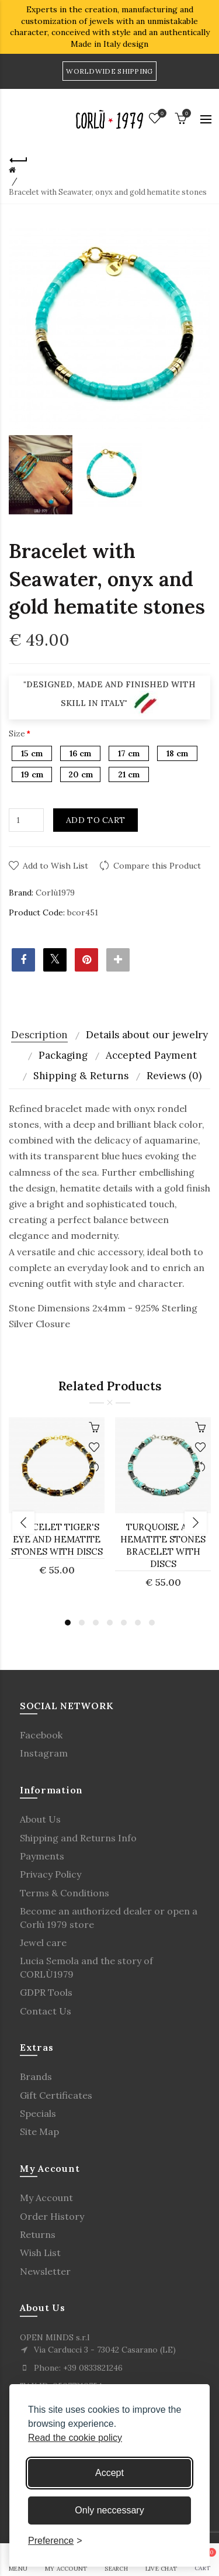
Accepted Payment (151, 1055)
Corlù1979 (55, 892)
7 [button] (152, 1623)
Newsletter (45, 2271)
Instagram (44, 1753)
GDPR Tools (46, 1992)
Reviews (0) (174, 1075)
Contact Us (45, 2011)
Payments (42, 1856)
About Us (40, 1819)
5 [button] (124, 1623)
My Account (46, 2197)
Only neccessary (109, 2510)
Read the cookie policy (75, 2438)
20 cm (80, 774)
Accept (109, 2473)
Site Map (39, 2131)
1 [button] (68, 1623)
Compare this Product (157, 865)
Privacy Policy (50, 1874)
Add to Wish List (55, 865)
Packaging (63, 1055)
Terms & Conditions (64, 1893)
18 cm (177, 753)
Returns (37, 2234)
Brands (36, 2076)
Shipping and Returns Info (78, 1838)
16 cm (80, 753)
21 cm (129, 774)
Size (17, 733)
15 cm (32, 753)
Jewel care (43, 1942)
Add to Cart (95, 820)
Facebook (41, 1735)
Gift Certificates (56, 2095)
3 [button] (96, 1623)
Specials (38, 2113)
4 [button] (110, 1623)
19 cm (32, 774)
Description (39, 1034)
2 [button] (82, 1623)
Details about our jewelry (147, 1034)
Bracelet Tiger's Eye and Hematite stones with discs (57, 1539)
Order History (52, 2216)
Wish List (40, 2252)
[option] (40, 475)
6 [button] (138, 1623)
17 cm (129, 753)
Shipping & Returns (80, 1075)
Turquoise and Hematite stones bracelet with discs (163, 1545)
